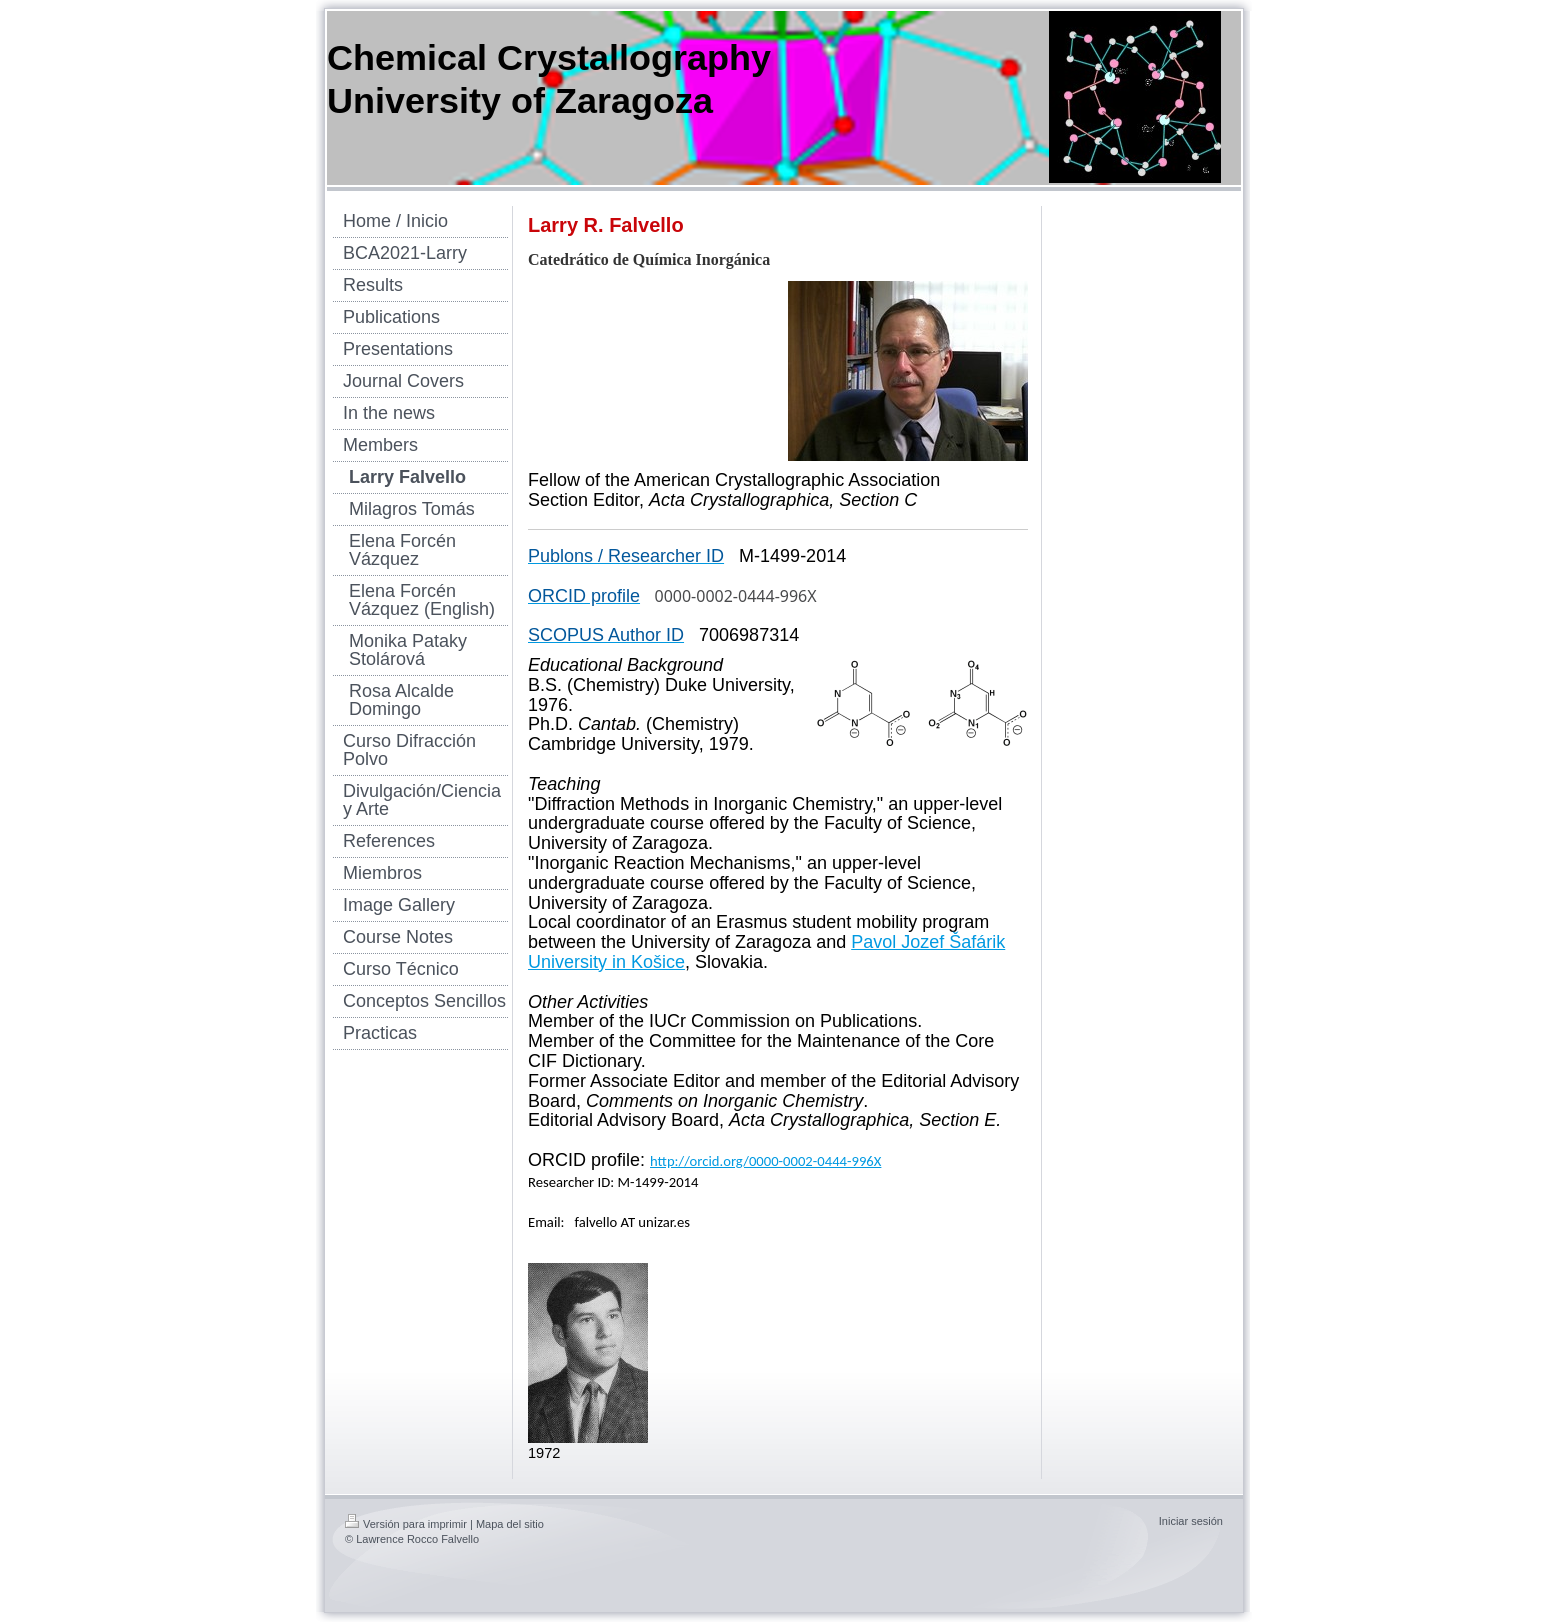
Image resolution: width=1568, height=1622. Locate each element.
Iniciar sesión (1191, 1521)
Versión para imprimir (406, 1524)
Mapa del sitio (510, 1524)
